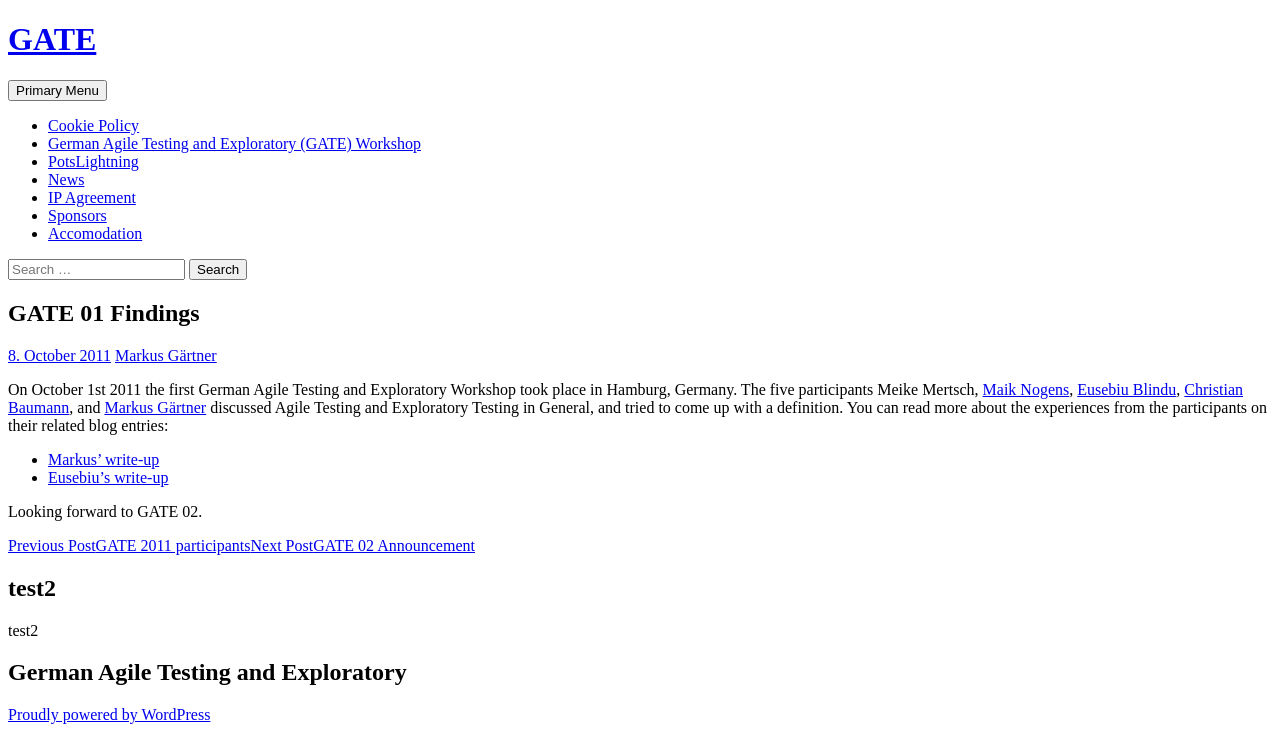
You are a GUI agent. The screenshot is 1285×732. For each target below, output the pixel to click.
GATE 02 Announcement (363, 545)
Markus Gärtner (166, 355)
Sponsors (77, 215)
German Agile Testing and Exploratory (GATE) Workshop (234, 143)
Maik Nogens (1026, 389)
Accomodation (95, 233)
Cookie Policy (93, 125)
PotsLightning (93, 161)
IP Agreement (92, 197)
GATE (52, 39)
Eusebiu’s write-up (108, 477)
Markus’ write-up (103, 459)
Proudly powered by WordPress (109, 714)
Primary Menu (57, 90)
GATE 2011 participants (129, 545)
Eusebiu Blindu (1126, 389)
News (66, 179)
